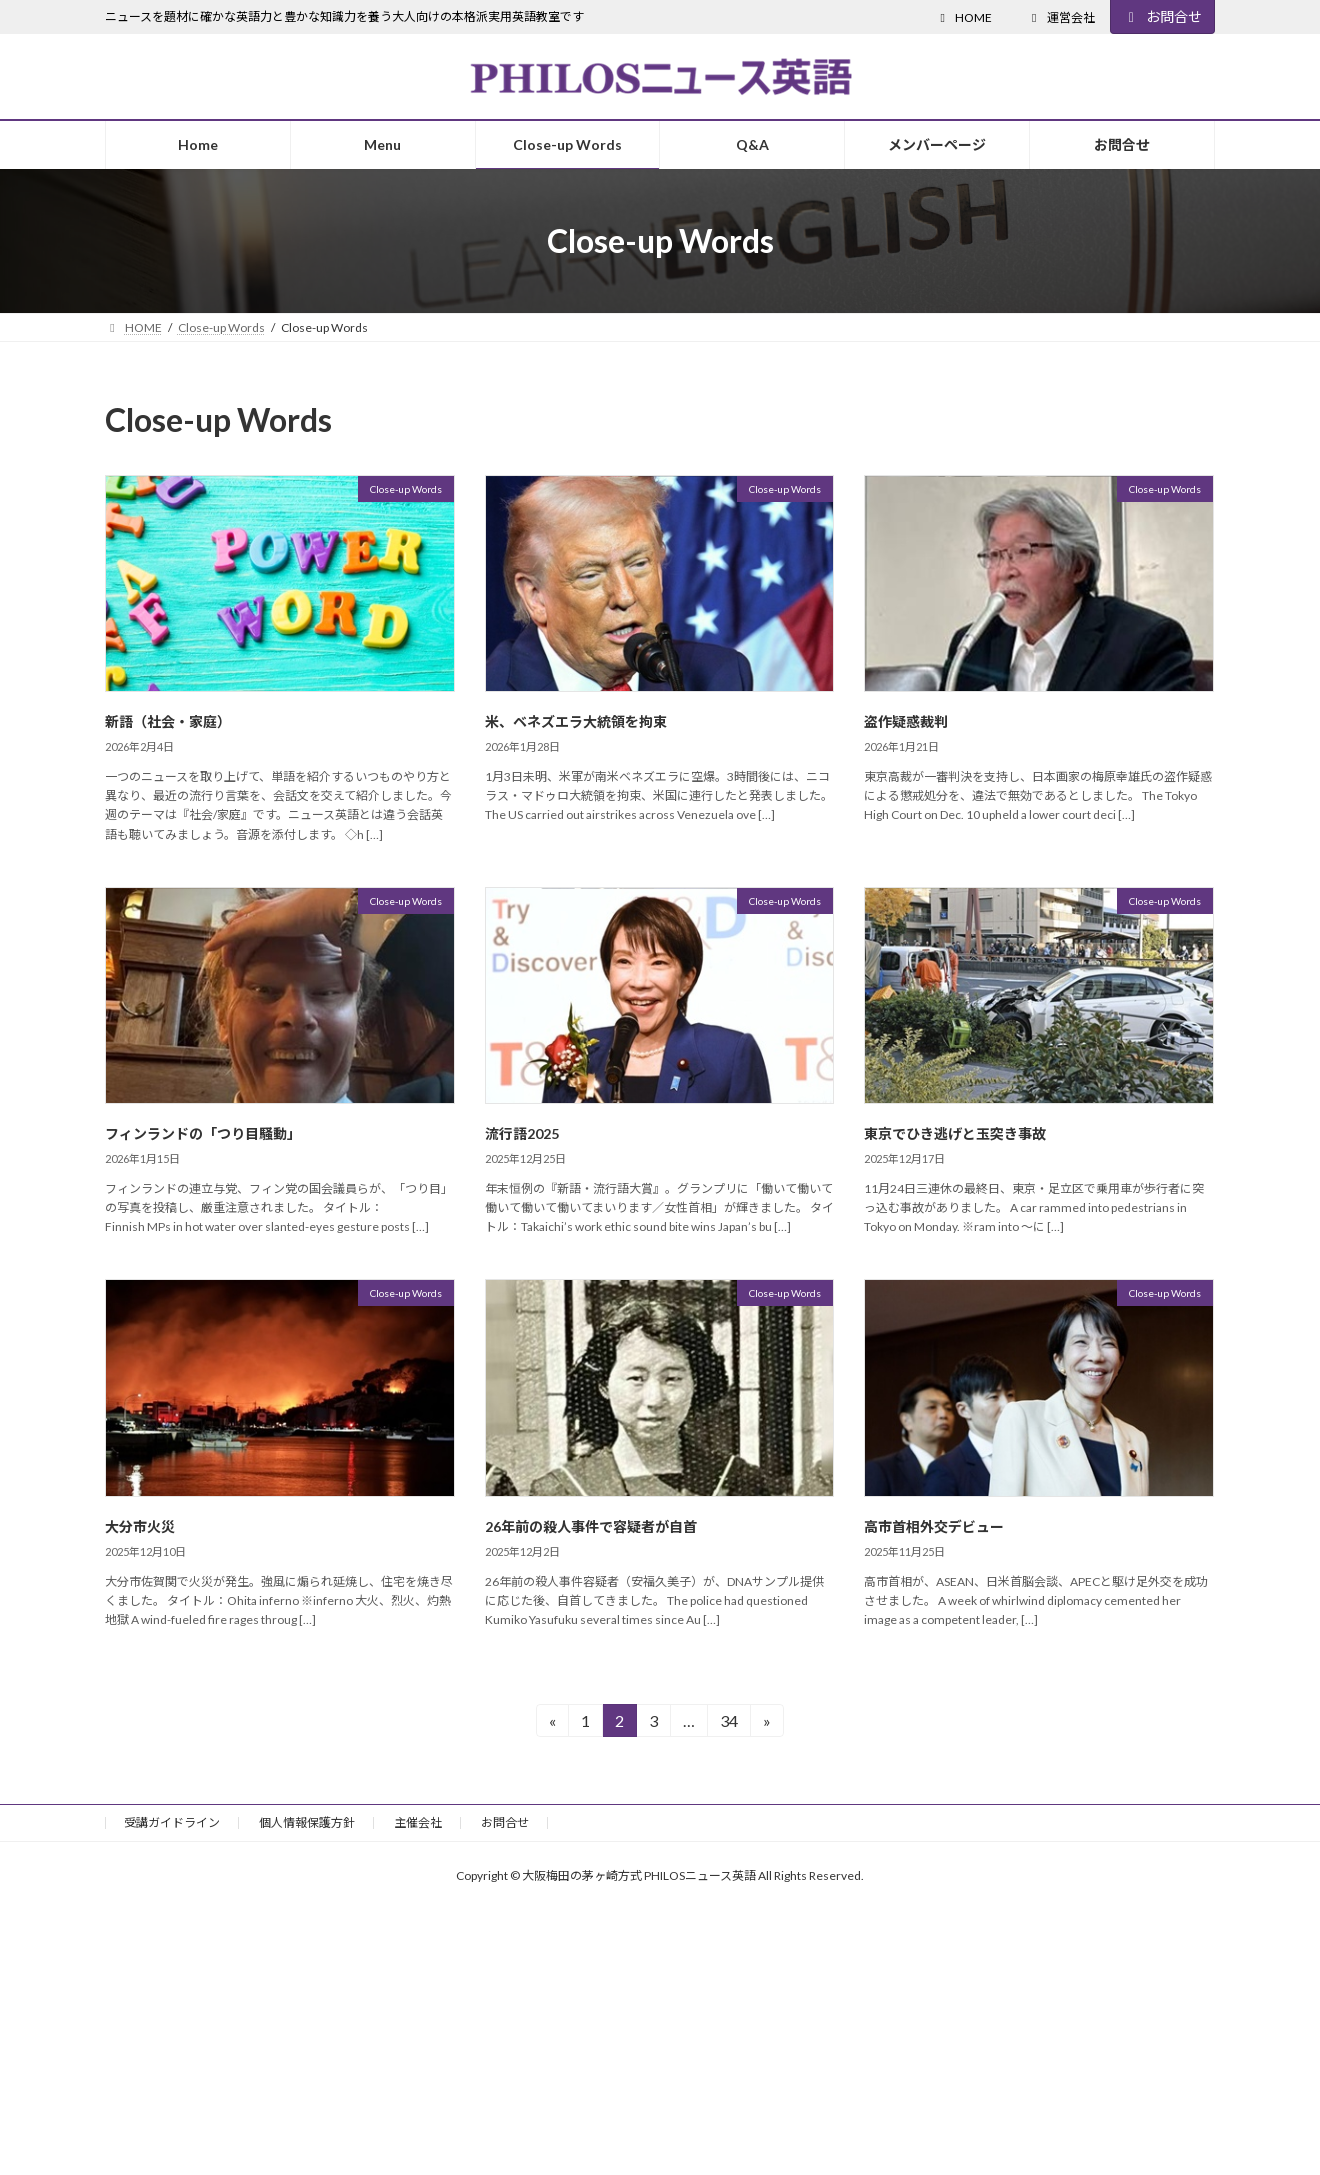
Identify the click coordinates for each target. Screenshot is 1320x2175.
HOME (963, 17)
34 (728, 1723)
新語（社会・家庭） (168, 721)
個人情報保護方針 (307, 1822)
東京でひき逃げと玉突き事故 (955, 1133)
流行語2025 (522, 1133)
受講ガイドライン (172, 1822)
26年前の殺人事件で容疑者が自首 (591, 1526)
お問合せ (1163, 16)
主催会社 (418, 1822)
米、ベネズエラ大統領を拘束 (576, 721)
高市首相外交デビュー (934, 1526)
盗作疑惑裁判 (906, 721)
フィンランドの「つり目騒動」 (203, 1133)
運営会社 (1061, 17)
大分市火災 (140, 1526)
